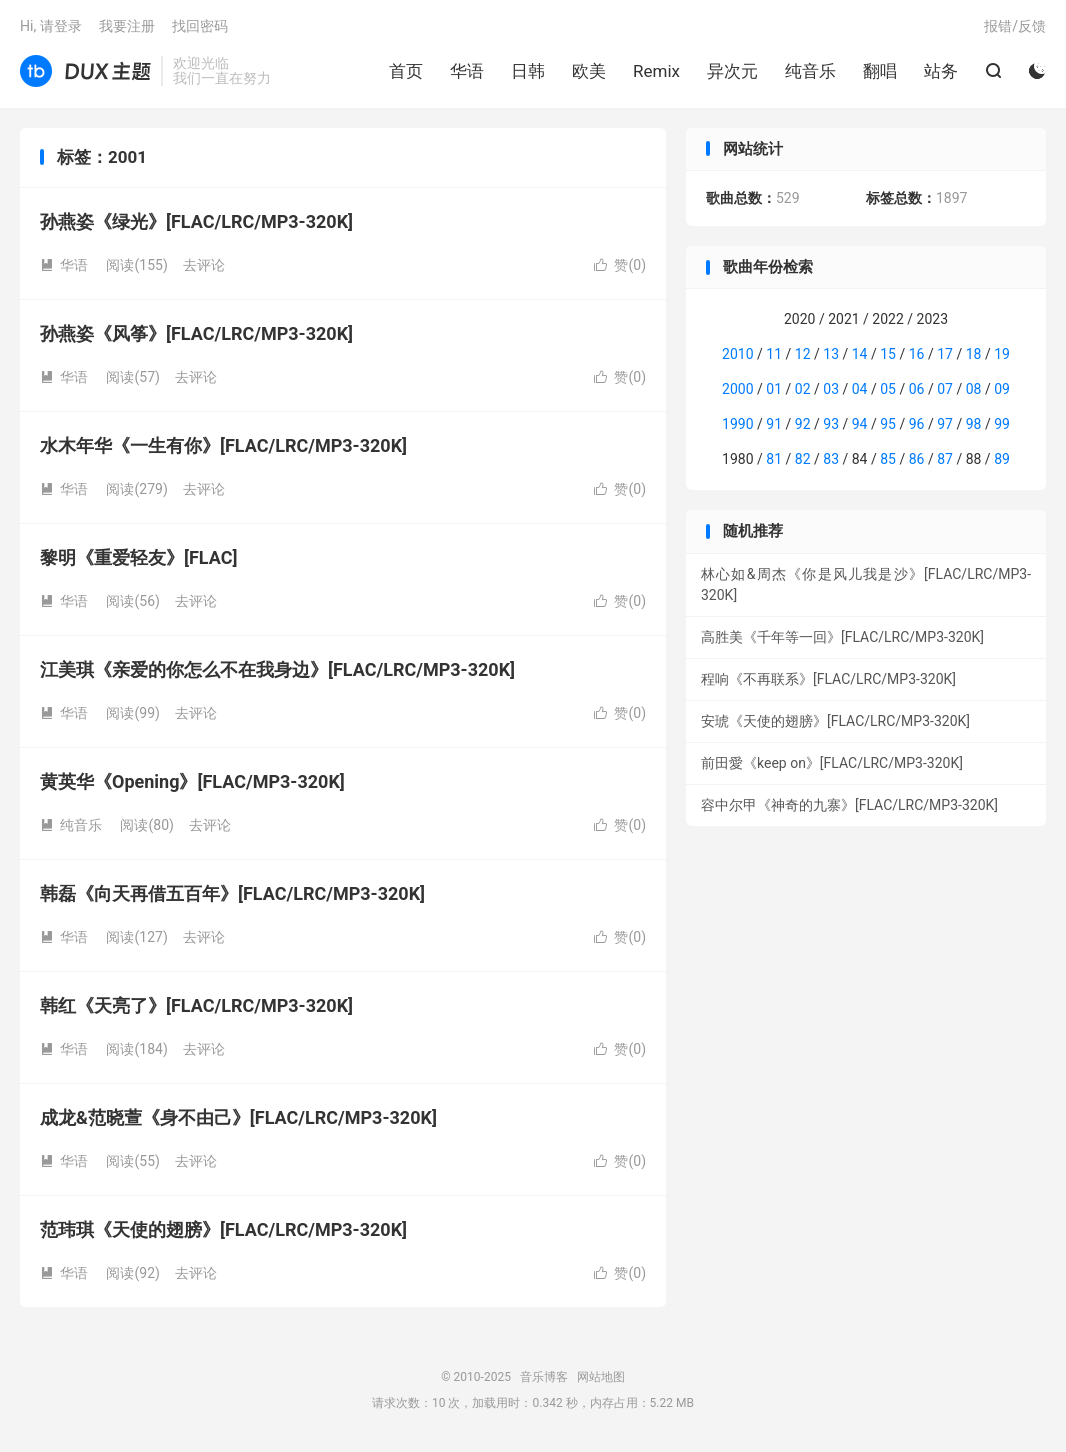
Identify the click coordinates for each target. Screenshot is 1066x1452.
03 (831, 389)
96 (917, 424)
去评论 (204, 265)
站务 (941, 71)
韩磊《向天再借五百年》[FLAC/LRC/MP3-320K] (232, 893)
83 (831, 459)
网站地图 (601, 1377)
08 (974, 389)
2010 (737, 354)
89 (1002, 459)
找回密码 (200, 26)
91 (774, 424)
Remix (656, 71)
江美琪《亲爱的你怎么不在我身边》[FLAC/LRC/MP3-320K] (277, 669)
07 (945, 389)
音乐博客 (85, 71)
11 (774, 354)
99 (1002, 424)
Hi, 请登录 (51, 26)
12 (803, 354)
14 (860, 354)
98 (974, 424)
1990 (737, 424)
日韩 (528, 71)
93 (831, 424)
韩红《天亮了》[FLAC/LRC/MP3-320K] (196, 1005)
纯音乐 (810, 71)
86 (917, 459)
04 (860, 389)
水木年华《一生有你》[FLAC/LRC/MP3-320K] (223, 445)
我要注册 (127, 26)
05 (888, 389)
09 (1002, 389)
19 (1002, 354)
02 (803, 389)
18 (974, 354)
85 (888, 459)
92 (803, 424)
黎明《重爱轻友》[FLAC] (138, 557)
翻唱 (880, 71)
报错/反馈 (1015, 26)
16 (917, 354)
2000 (737, 389)
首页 (406, 71)
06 (917, 389)
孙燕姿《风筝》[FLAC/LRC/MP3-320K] (196, 333)
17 (945, 354)
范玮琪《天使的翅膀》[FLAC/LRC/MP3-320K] (223, 1229)
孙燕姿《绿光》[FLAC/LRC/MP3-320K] (196, 221)
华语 (467, 71)
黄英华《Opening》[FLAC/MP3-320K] (192, 781)
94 (860, 424)
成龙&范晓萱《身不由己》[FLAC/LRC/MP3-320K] (238, 1117)
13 (831, 354)
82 (803, 459)
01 (774, 389)
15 (888, 354)
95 (888, 424)
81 (774, 459)
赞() (620, 265)
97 (945, 424)
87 (945, 459)
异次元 (732, 71)
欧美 (589, 71)
